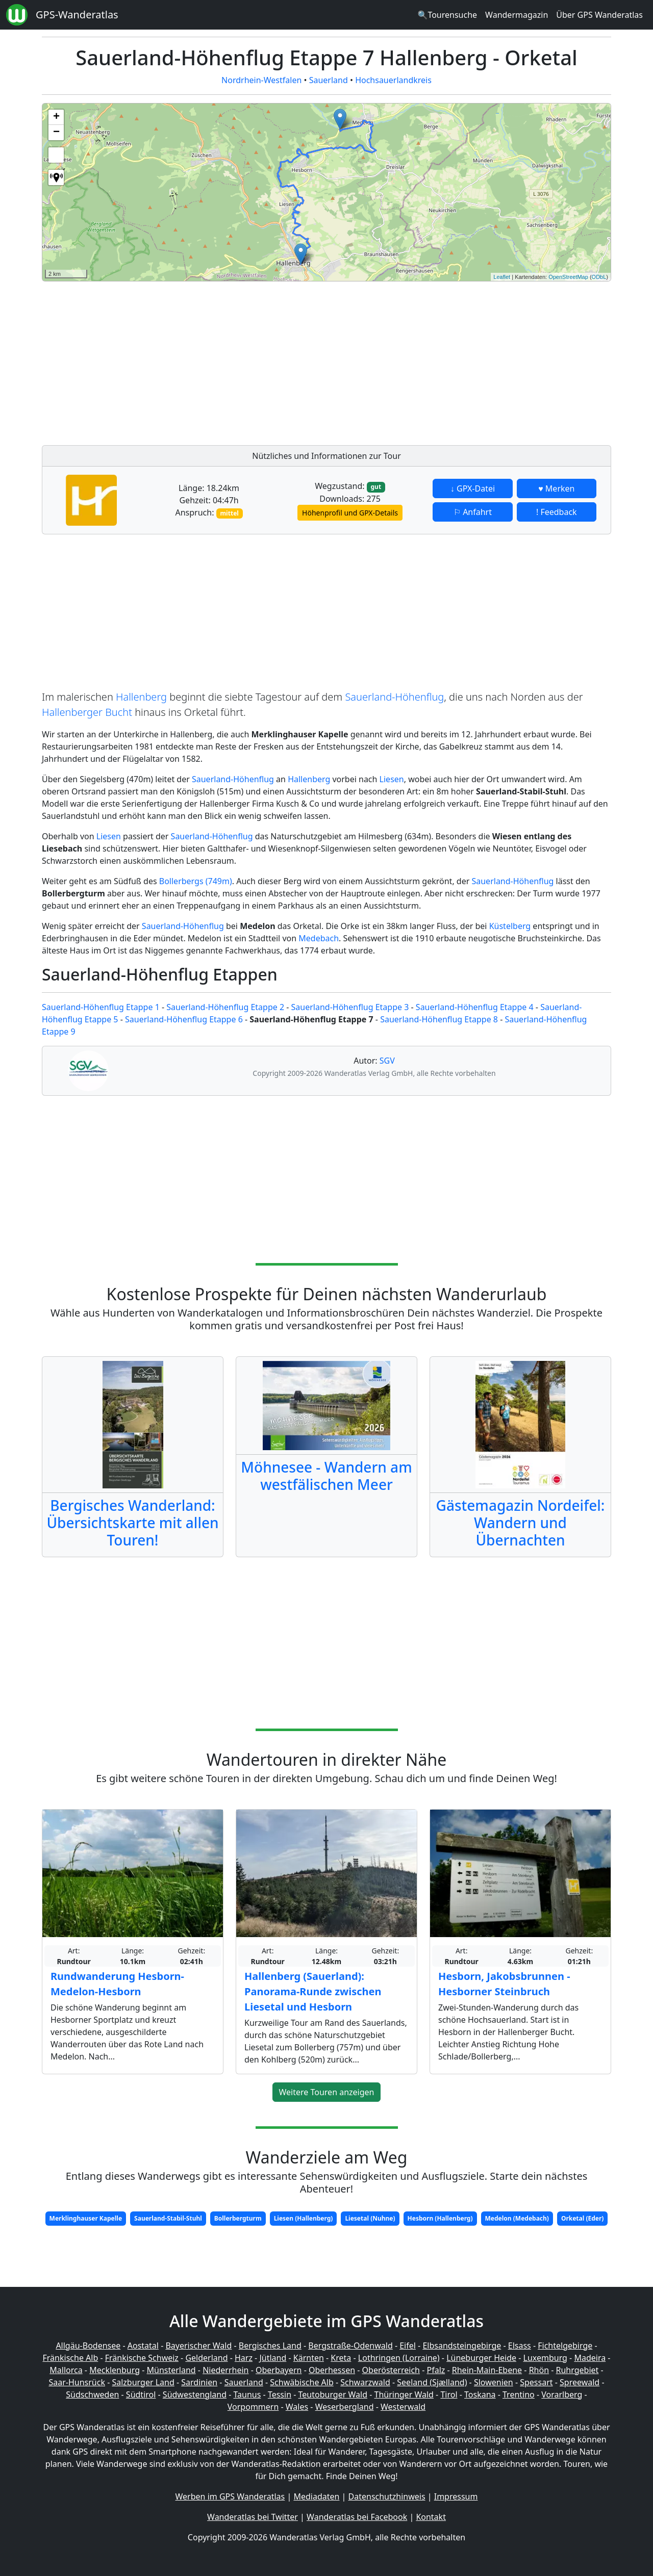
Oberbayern (279, 2370)
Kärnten (308, 2357)
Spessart (536, 2382)
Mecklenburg (114, 2370)
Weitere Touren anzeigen (326, 2092)
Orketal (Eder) (582, 2218)
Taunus (247, 2394)
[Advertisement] (326, 360)
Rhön (539, 2370)
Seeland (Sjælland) (432, 2382)
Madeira (590, 2357)
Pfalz (435, 2370)
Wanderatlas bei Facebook (357, 2516)
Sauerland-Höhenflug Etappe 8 (439, 1019)
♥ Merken (556, 488)
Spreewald (579, 2382)
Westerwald (403, 2406)
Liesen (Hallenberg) (303, 2218)
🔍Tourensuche (447, 14)
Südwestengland (195, 2394)
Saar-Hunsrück (76, 2382)
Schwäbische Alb (301, 2382)
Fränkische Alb (70, 2357)
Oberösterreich (391, 2370)
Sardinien (199, 2382)
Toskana (480, 2394)
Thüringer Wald (403, 2394)
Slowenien (493, 2382)
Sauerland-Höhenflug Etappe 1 (101, 1007)
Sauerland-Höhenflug (394, 697)
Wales (297, 2406)
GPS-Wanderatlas (77, 14)
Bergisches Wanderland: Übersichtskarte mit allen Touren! (132, 1522)
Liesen (392, 779)
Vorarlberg (561, 2394)
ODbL (599, 277)
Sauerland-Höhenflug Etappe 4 (475, 1007)
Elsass (519, 2345)
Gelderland (206, 2357)
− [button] (56, 132)
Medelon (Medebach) (517, 2218)
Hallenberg (141, 697)
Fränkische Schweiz (142, 2357)
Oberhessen (332, 2370)
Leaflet (501, 277)
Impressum (456, 2496)
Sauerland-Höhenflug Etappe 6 (184, 1019)
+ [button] (56, 117)
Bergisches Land (270, 2345)
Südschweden (92, 2394)
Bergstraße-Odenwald (350, 2345)
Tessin (279, 2394)
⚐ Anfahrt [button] (473, 512)
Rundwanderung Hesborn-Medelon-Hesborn (117, 1983)
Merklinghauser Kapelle (85, 2218)
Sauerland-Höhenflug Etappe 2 (225, 1007)
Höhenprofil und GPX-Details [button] (350, 513)
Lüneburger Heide (481, 2357)
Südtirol (141, 2394)
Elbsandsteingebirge (461, 2345)
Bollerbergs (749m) (195, 881)
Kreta (341, 2357)
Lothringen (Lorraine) (399, 2357)
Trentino (519, 2394)
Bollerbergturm (238, 2218)
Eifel (407, 2345)
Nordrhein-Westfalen (261, 80)
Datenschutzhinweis (386, 2496)
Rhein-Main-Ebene (487, 2370)
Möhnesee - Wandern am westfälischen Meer (326, 1475)
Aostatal (143, 2345)
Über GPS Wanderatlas (599, 14)
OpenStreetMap (568, 277)
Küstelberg (510, 926)
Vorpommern (253, 2406)
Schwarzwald (365, 2382)
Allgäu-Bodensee (88, 2345)
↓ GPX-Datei (472, 488)
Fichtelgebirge (565, 2345)
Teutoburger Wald (332, 2394)
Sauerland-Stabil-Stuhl (168, 2218)
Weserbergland (344, 2406)
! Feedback (556, 512)
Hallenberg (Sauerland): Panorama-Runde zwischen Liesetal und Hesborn (312, 1991)
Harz (244, 2357)
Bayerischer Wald (198, 2345)
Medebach (318, 938)
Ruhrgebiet (577, 2370)
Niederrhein (225, 2370)
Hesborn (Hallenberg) (440, 2218)
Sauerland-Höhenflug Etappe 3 (350, 1007)
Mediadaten (316, 2496)
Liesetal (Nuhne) (370, 2218)
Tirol (448, 2394)
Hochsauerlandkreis (393, 80)
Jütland (272, 2357)
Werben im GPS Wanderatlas (230, 2496)
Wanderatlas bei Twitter (252, 2516)
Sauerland (328, 80)
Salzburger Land (143, 2382)
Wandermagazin (516, 14)
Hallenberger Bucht (87, 712)
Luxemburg (545, 2357)
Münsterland (171, 2370)
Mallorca (65, 2370)
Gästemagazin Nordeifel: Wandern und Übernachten (520, 1522)
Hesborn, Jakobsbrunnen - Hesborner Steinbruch (504, 1983)
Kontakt (431, 2516)
